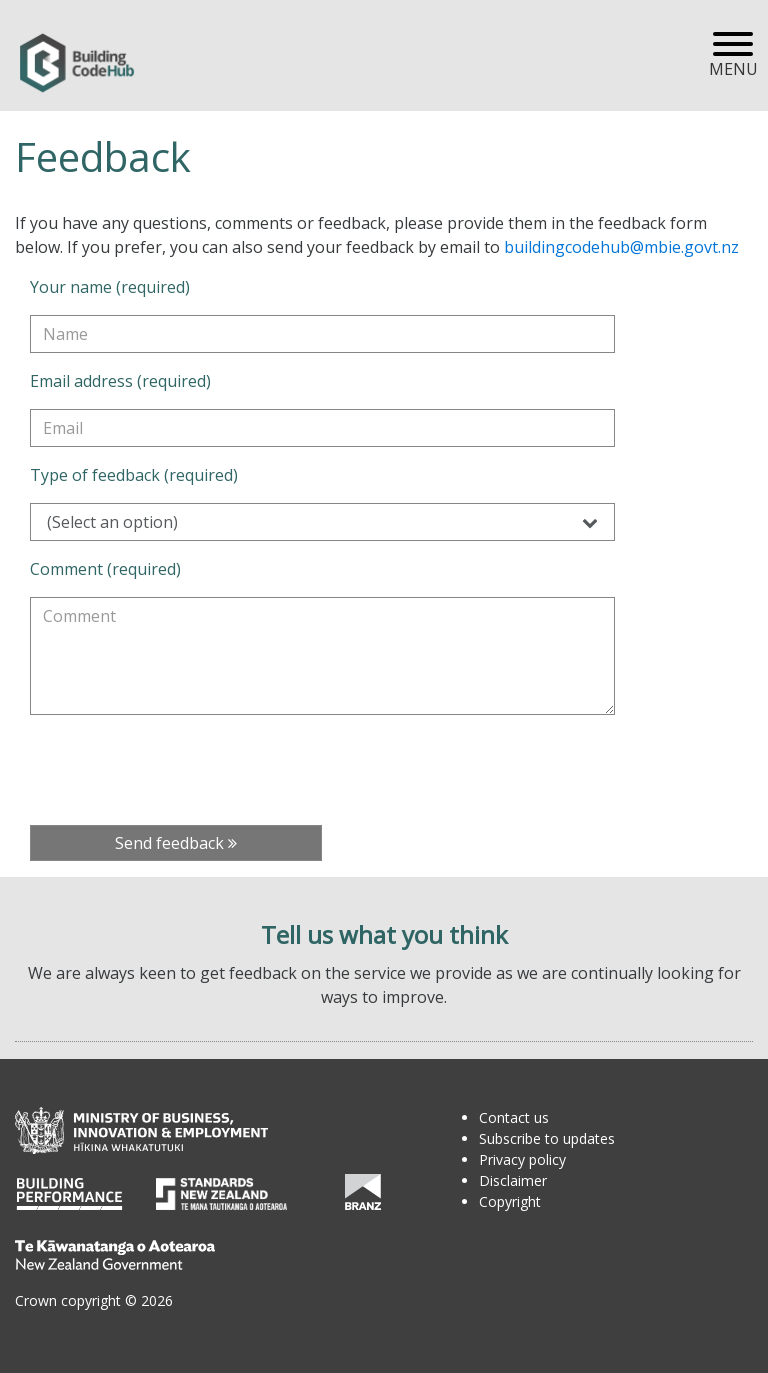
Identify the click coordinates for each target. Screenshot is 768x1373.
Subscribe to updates (547, 1138)
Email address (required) (120, 381)
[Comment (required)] (322, 656)
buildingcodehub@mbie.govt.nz (621, 247)
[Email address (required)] (322, 428)
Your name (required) (110, 287)
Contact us (514, 1117)
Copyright (510, 1201)
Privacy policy (522, 1159)
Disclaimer (513, 1180)
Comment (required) (105, 569)
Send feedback (176, 843)
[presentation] (182, 770)
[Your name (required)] (322, 334)
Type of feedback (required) (134, 475)
